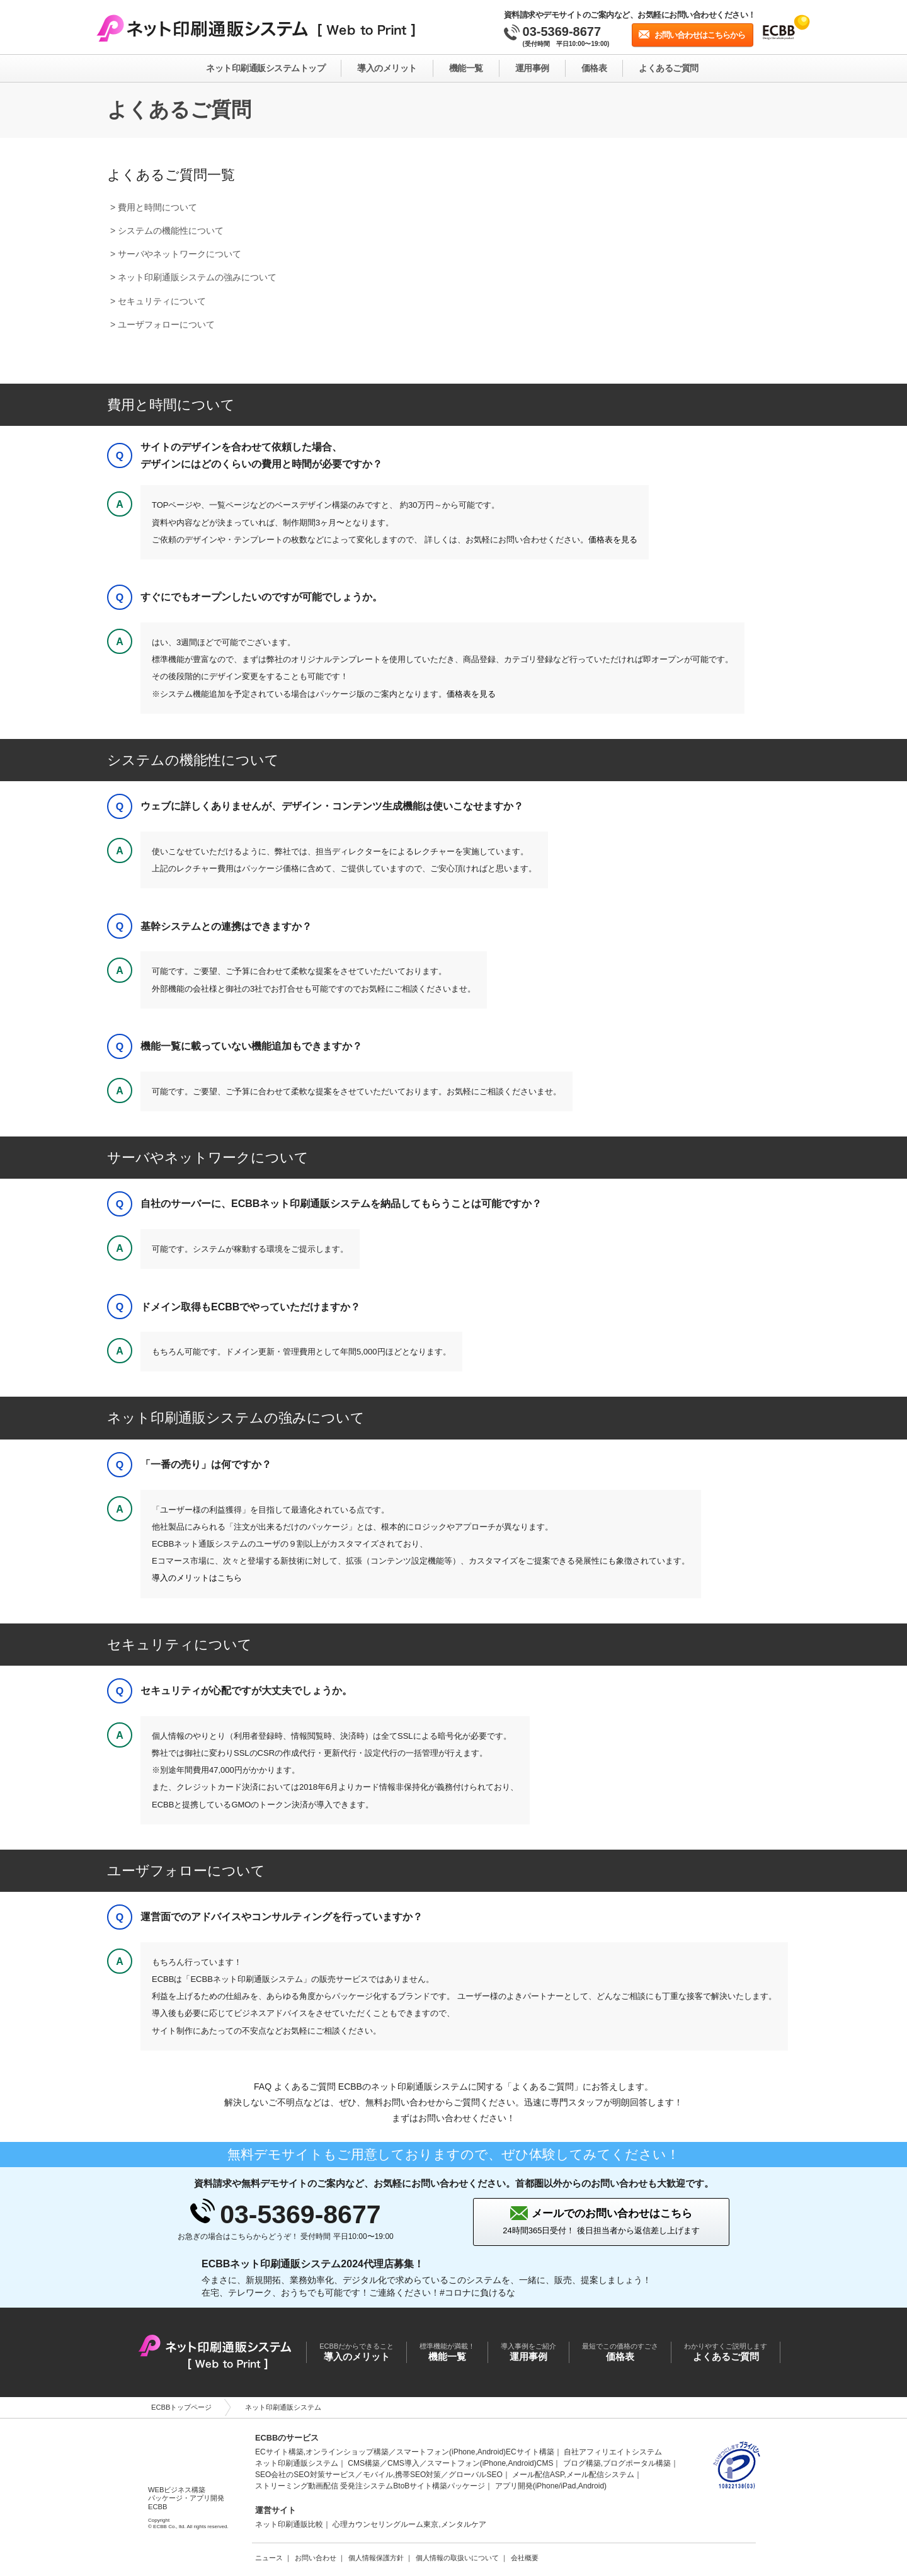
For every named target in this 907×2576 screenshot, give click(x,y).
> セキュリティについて (158, 301)
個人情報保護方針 (376, 2558)
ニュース (269, 2558)
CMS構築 (364, 2463)
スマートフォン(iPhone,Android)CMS (490, 2463)
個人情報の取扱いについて (457, 2558)
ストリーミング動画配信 (296, 2486)
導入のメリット (387, 68)
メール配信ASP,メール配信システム (573, 2474)
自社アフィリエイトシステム (613, 2451)
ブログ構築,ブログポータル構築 (617, 2463)
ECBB (186, 2452)
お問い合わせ (315, 2558)
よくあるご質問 (669, 68)
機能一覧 (466, 68)
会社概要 (525, 2558)
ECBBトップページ (181, 2407)
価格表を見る (612, 539)
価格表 (594, 68)
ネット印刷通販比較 (289, 2524)
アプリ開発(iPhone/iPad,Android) (551, 2486)
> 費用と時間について (153, 207)
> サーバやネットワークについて (175, 254)
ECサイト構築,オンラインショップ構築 (322, 2451)
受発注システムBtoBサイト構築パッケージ (412, 2486)
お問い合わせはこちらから (699, 35)
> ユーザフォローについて (162, 324)
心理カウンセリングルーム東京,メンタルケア (409, 2524)
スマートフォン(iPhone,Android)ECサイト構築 (475, 2451)
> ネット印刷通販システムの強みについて (193, 277)
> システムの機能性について (167, 231)
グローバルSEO (475, 2474)
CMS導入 (403, 2463)
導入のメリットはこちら (197, 1578)
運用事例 (532, 68)
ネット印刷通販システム (296, 2463)
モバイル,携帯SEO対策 (402, 2474)
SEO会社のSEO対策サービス (305, 2474)
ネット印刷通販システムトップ (265, 68)
